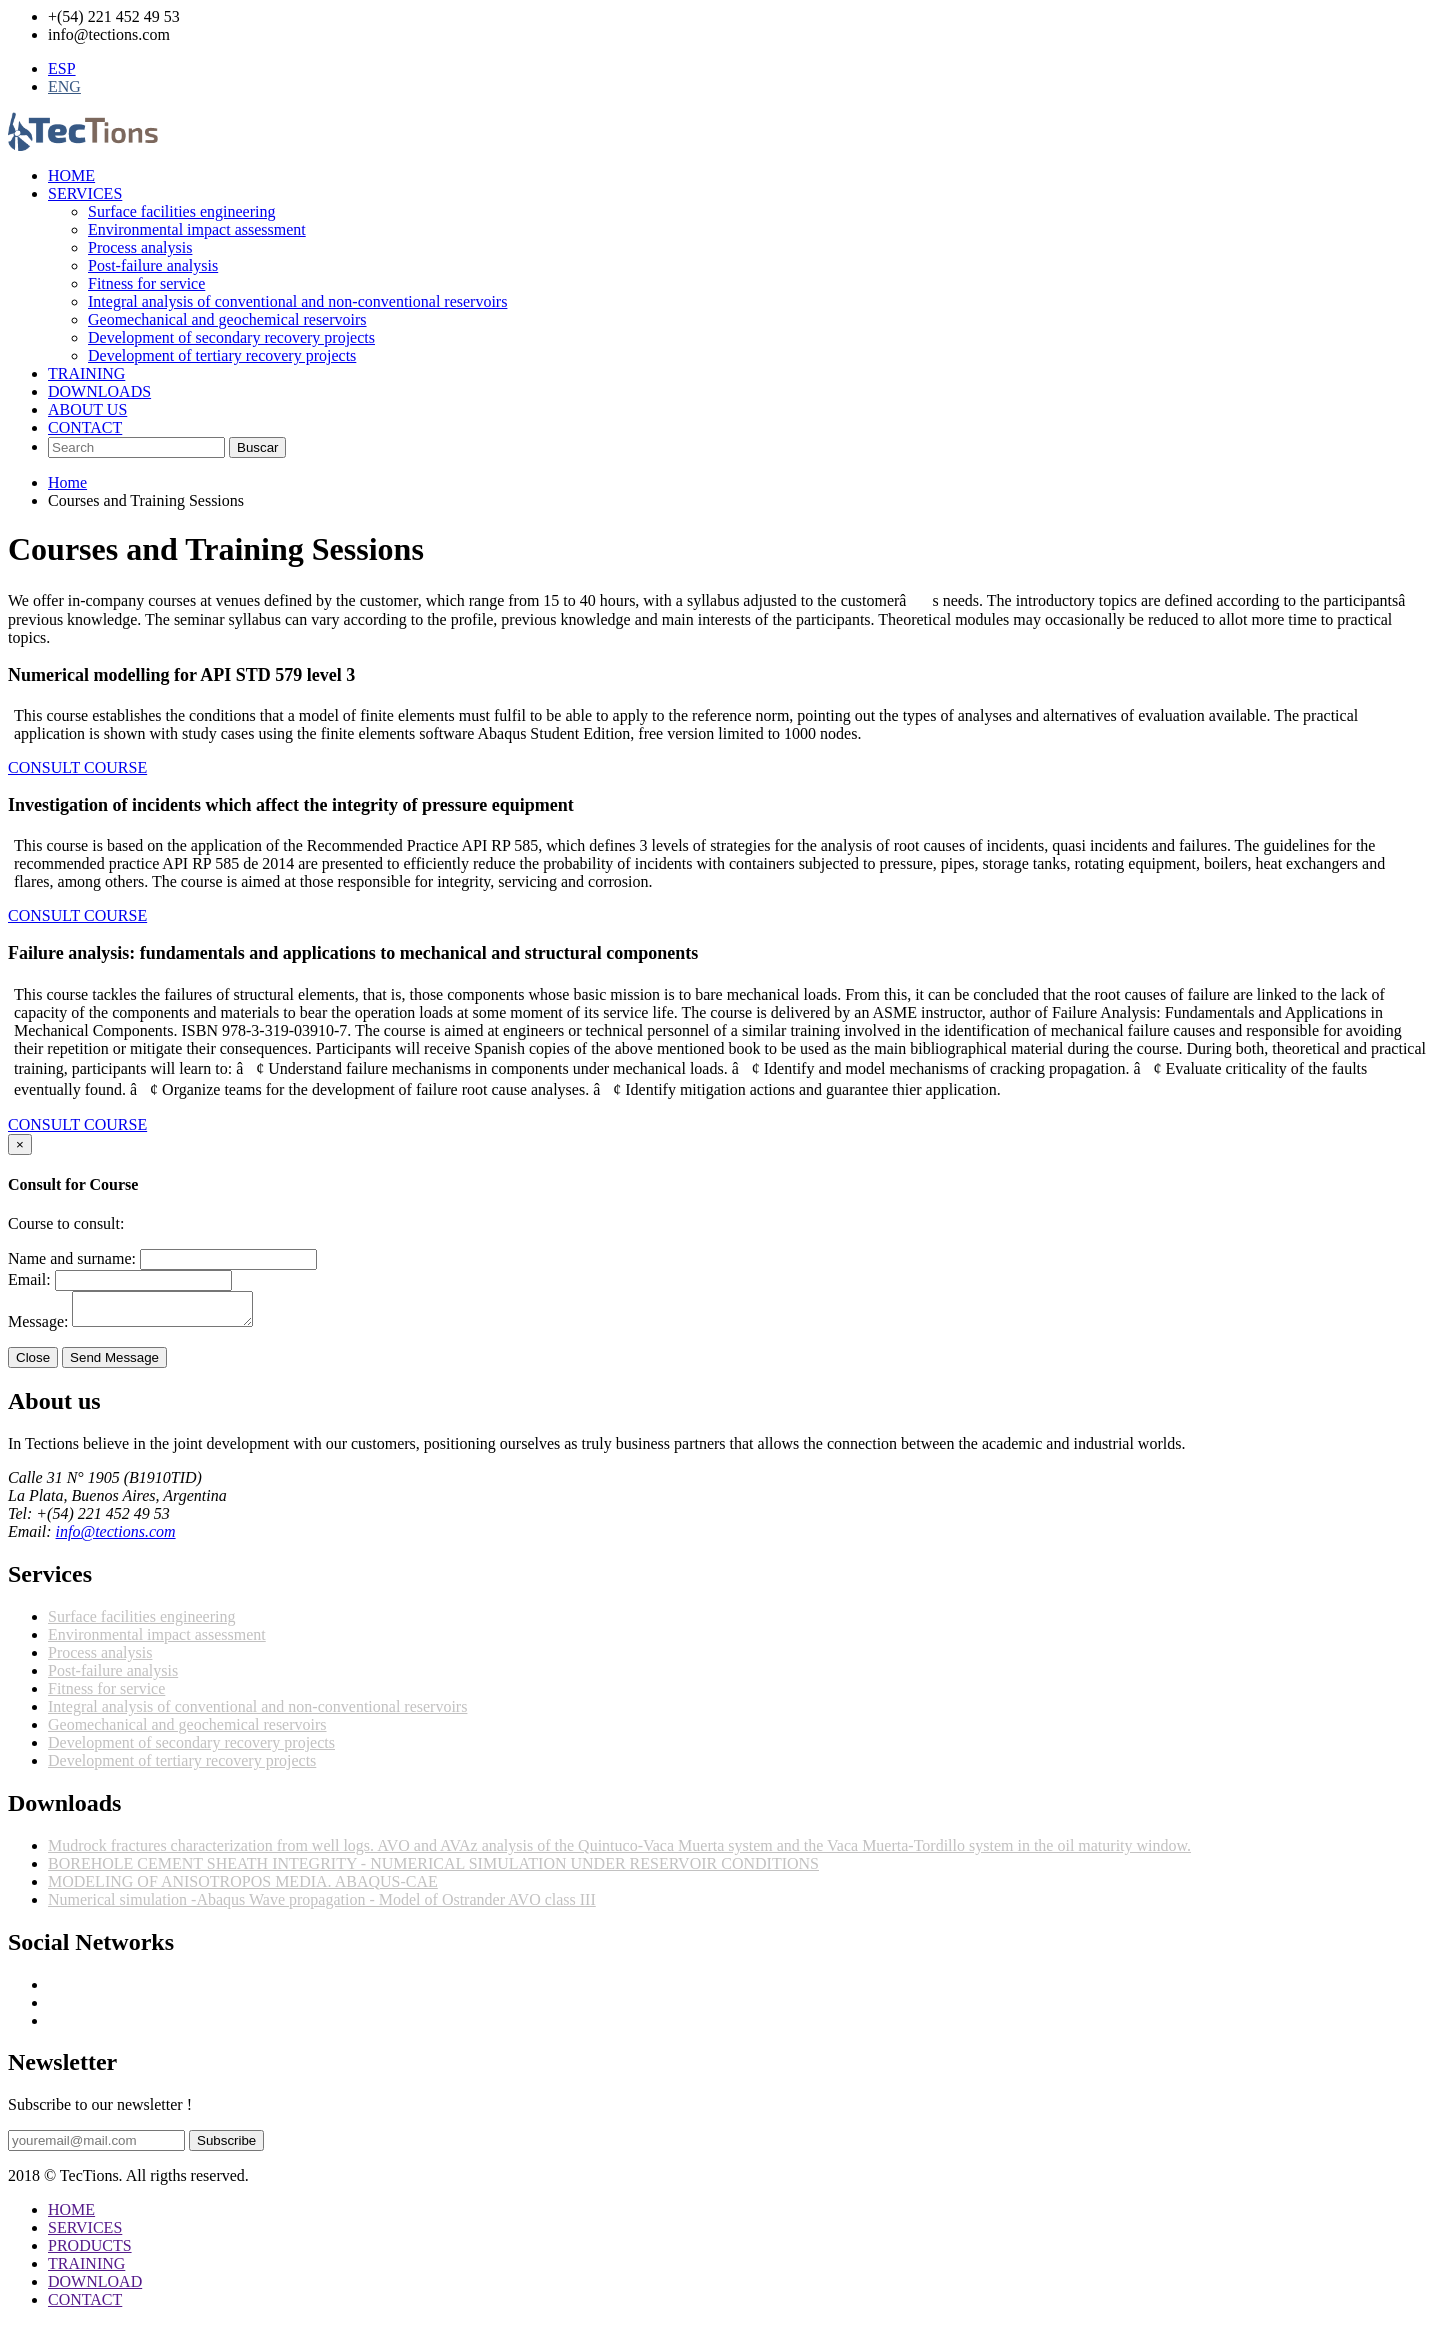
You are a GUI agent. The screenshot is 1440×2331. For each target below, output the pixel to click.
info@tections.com (116, 1537)
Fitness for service (146, 283)
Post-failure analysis (153, 265)
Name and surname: (72, 1258)
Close (33, 1363)
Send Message (114, 1363)
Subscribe (226, 2146)
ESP (62, 68)
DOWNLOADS (99, 391)
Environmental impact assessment (197, 229)
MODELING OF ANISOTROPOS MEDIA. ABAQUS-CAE (243, 1887)
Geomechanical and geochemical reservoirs (227, 319)
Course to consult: (66, 1223)
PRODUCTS (90, 2251)
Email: (29, 1279)
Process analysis (140, 247)
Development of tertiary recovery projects (222, 355)
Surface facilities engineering (181, 211)
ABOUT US (87, 409)
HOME (71, 175)
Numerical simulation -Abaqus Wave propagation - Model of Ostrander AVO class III (322, 1905)
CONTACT (85, 427)
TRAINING (86, 373)
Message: (38, 1327)
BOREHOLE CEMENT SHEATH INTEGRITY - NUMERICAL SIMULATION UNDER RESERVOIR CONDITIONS (433, 1869)
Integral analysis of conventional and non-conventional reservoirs (297, 301)
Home (67, 482)
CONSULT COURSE (77, 767)
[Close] (20, 1144)
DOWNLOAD (95, 2287)
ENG (64, 86)
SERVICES (85, 193)
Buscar (257, 447)
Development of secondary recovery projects (231, 337)
